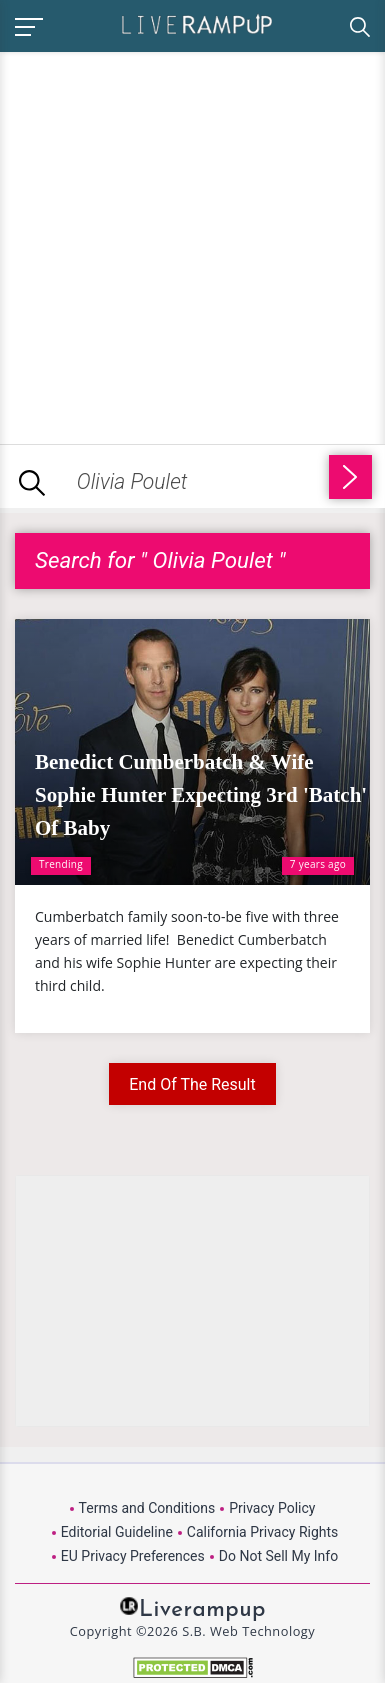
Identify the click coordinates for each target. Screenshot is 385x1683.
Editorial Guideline (117, 1532)
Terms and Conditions (147, 1508)
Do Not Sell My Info (278, 1556)
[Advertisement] (192, 244)
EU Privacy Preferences (133, 1556)
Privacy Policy (272, 1508)
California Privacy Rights (262, 1532)
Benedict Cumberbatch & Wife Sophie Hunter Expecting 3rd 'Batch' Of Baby (201, 795)
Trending (61, 864)
